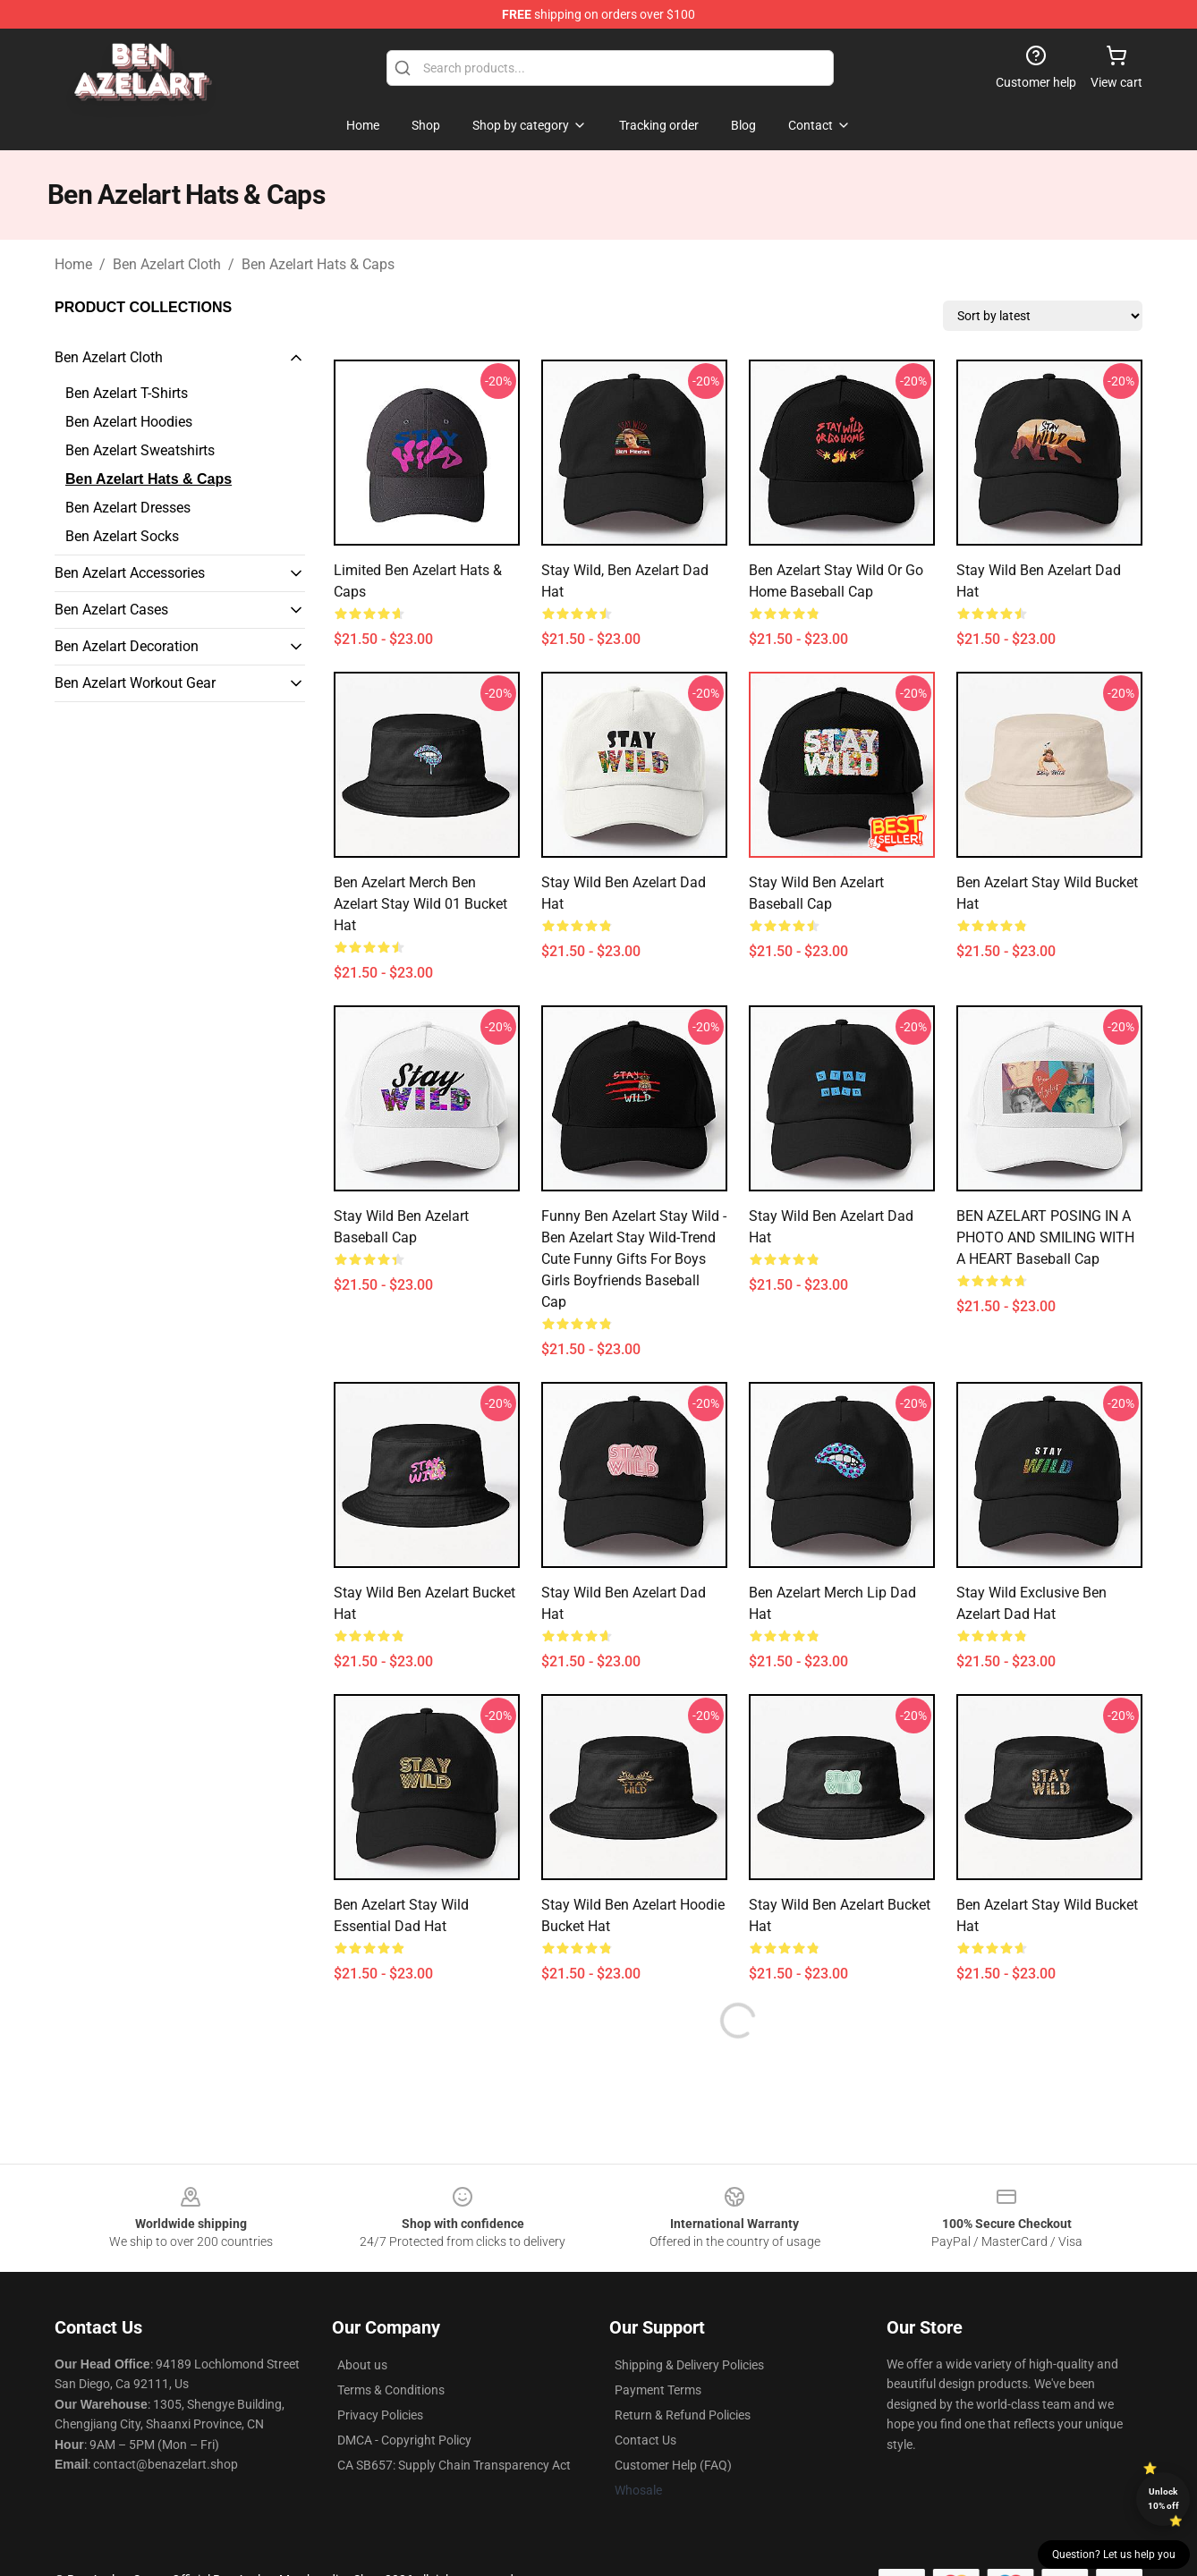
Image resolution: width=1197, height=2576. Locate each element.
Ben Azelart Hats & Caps (318, 264)
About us (362, 2365)
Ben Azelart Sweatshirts (140, 450)
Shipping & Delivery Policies (689, 2365)
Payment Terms (658, 2390)
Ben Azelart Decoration (127, 646)
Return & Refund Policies (683, 2415)
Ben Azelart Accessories (130, 572)
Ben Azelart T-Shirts (126, 393)
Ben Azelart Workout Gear (135, 682)
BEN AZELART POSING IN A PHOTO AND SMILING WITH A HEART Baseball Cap (1045, 1237)
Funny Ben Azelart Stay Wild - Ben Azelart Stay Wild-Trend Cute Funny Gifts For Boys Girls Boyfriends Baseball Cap (633, 1259)
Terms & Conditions (391, 2390)
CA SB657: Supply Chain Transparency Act (454, 2465)
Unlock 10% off (1163, 2499)
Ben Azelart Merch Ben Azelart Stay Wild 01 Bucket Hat (420, 904)
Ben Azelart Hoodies (128, 421)
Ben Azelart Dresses (128, 507)
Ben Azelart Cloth (167, 264)
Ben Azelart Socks (122, 536)
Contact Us (645, 2440)
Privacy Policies (380, 2415)
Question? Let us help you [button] (1114, 2554)
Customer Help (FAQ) (673, 2465)
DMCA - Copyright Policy (404, 2440)
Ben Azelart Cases (111, 609)
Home (73, 264)
